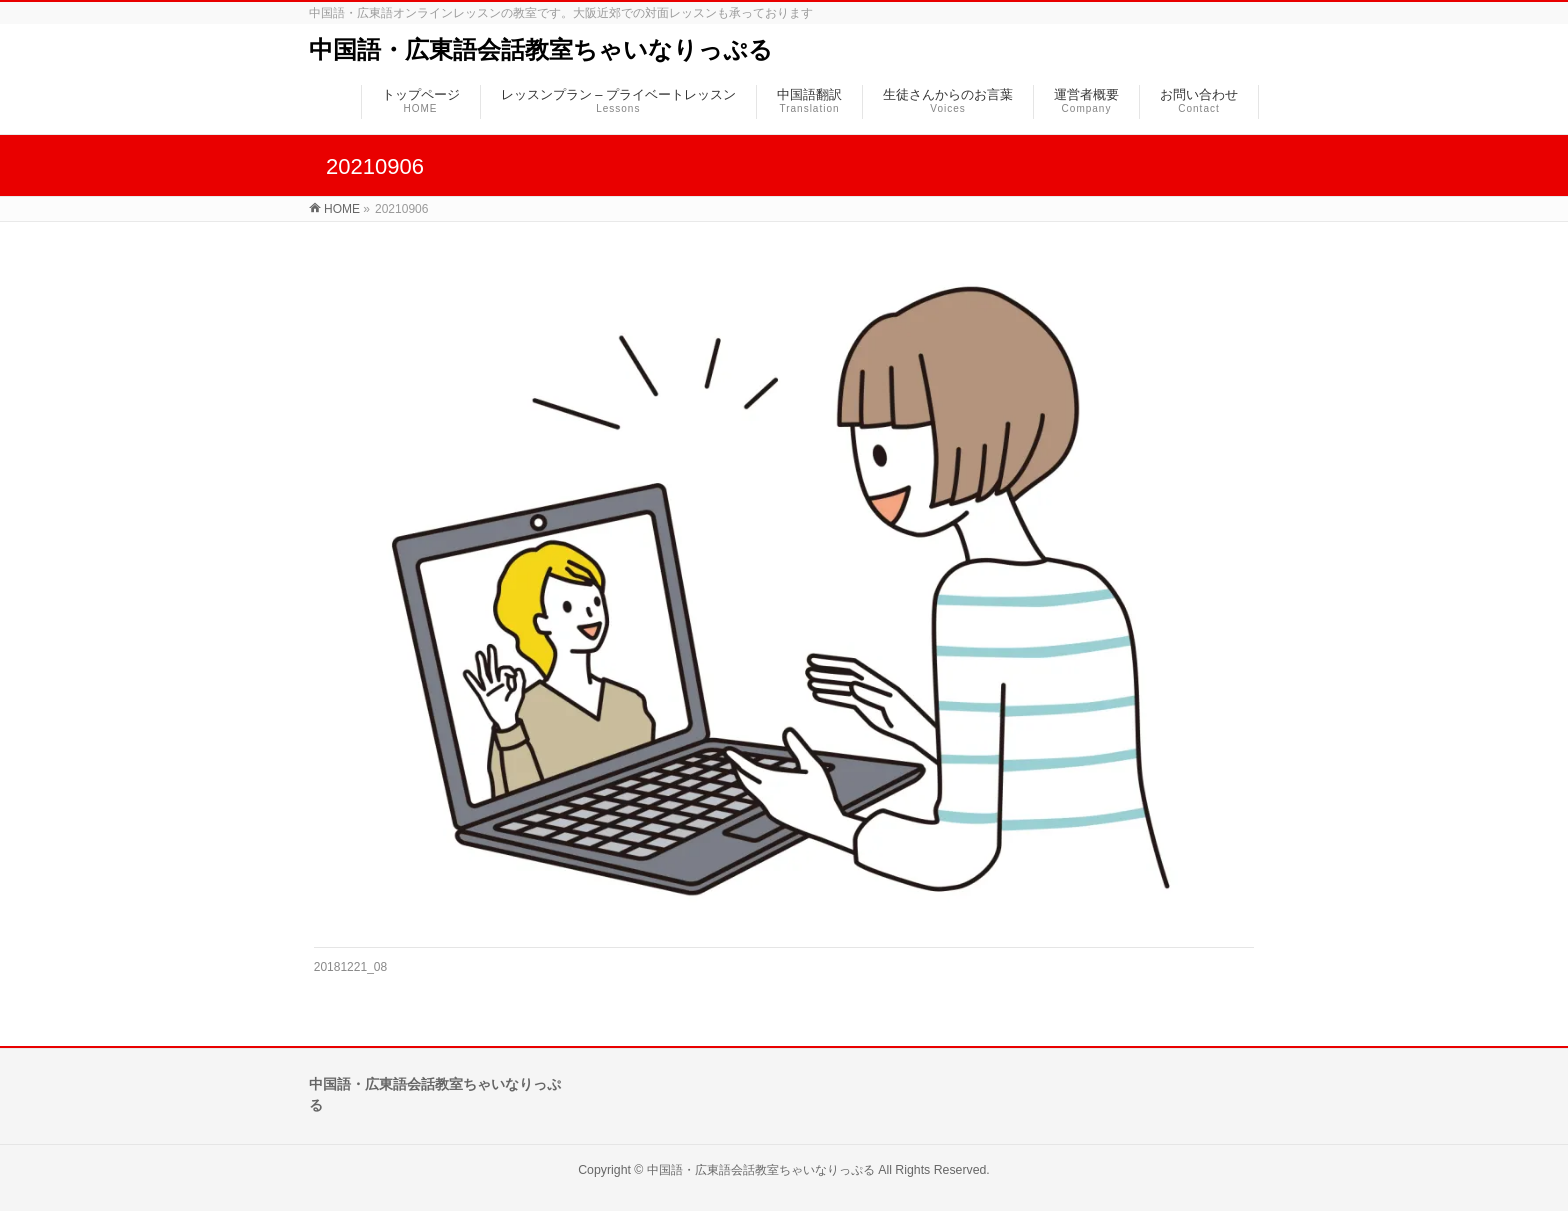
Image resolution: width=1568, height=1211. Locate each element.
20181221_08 (350, 967)
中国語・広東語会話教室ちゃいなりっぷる (541, 49)
